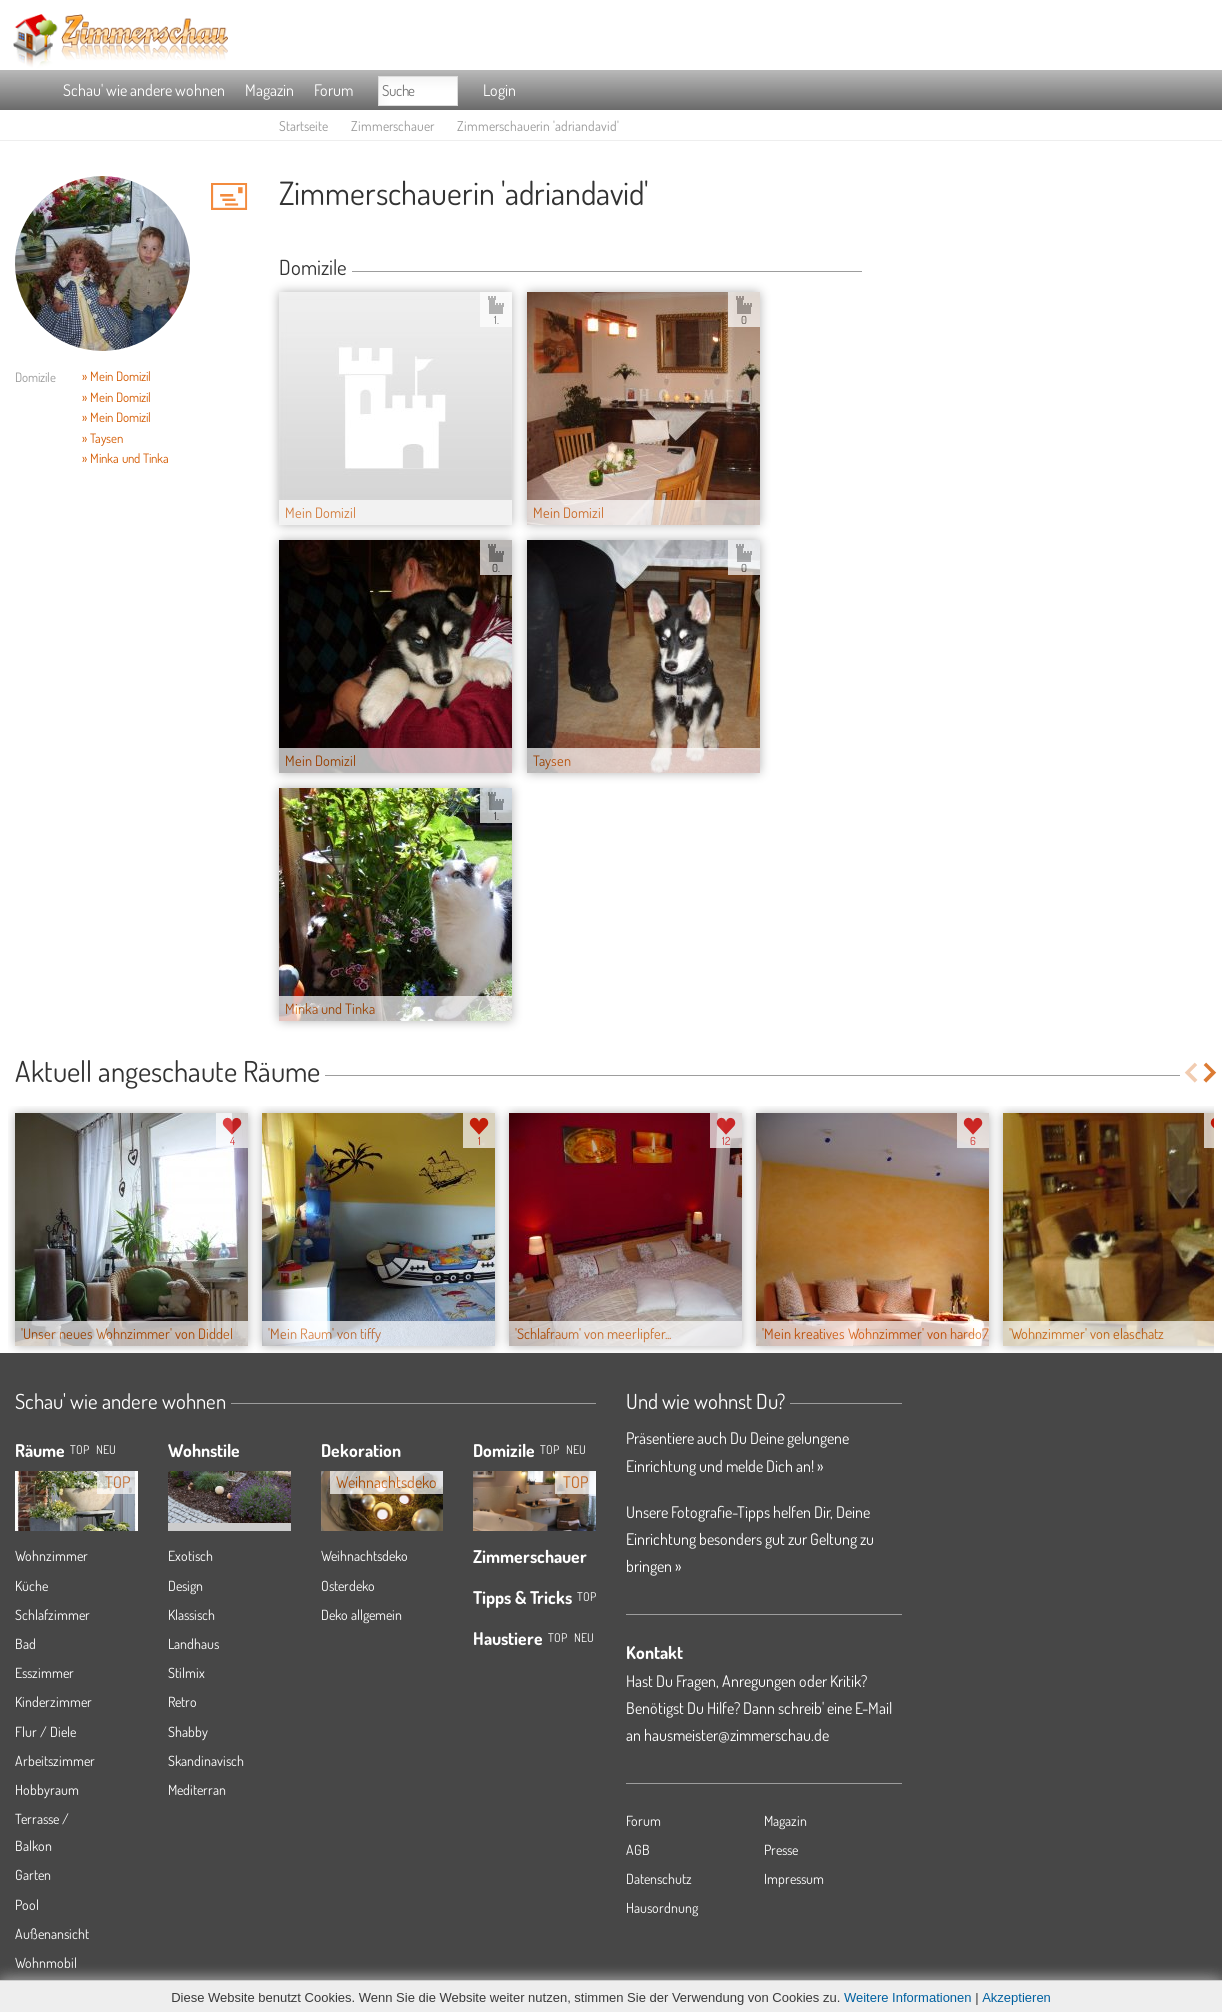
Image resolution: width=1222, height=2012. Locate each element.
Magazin (269, 90)
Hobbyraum (47, 1789)
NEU (106, 1449)
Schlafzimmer (52, 1614)
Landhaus (193, 1643)
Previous (1190, 1072)
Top (549, 1449)
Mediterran (197, 1789)
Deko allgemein (361, 1614)
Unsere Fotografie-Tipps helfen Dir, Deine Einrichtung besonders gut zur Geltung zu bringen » (750, 1539)
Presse (781, 1849)
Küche (31, 1585)
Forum (333, 90)
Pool (27, 1904)
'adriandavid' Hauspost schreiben (229, 196)
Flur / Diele (45, 1731)
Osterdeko (348, 1585)
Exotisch (190, 1555)
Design (185, 1585)
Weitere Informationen (908, 1997)
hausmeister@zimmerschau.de (736, 1735)
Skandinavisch (206, 1760)
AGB (638, 1849)
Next (1211, 1072)
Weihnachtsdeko (364, 1555)
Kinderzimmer (53, 1701)
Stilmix (186, 1672)
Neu (576, 1449)
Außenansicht (52, 1933)
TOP (79, 1449)
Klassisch (191, 1614)
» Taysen (102, 438)
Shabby (188, 1731)
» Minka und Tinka (125, 458)
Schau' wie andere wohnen (144, 90)
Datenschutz (659, 1878)
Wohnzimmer (51, 1555)
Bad (25, 1643)
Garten (33, 1874)
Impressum (794, 1878)
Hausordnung (662, 1907)
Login (499, 90)
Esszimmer (44, 1672)
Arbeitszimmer (55, 1760)
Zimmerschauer (392, 125)
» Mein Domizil (116, 376)
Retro (182, 1701)
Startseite (303, 125)
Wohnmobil (46, 1962)
